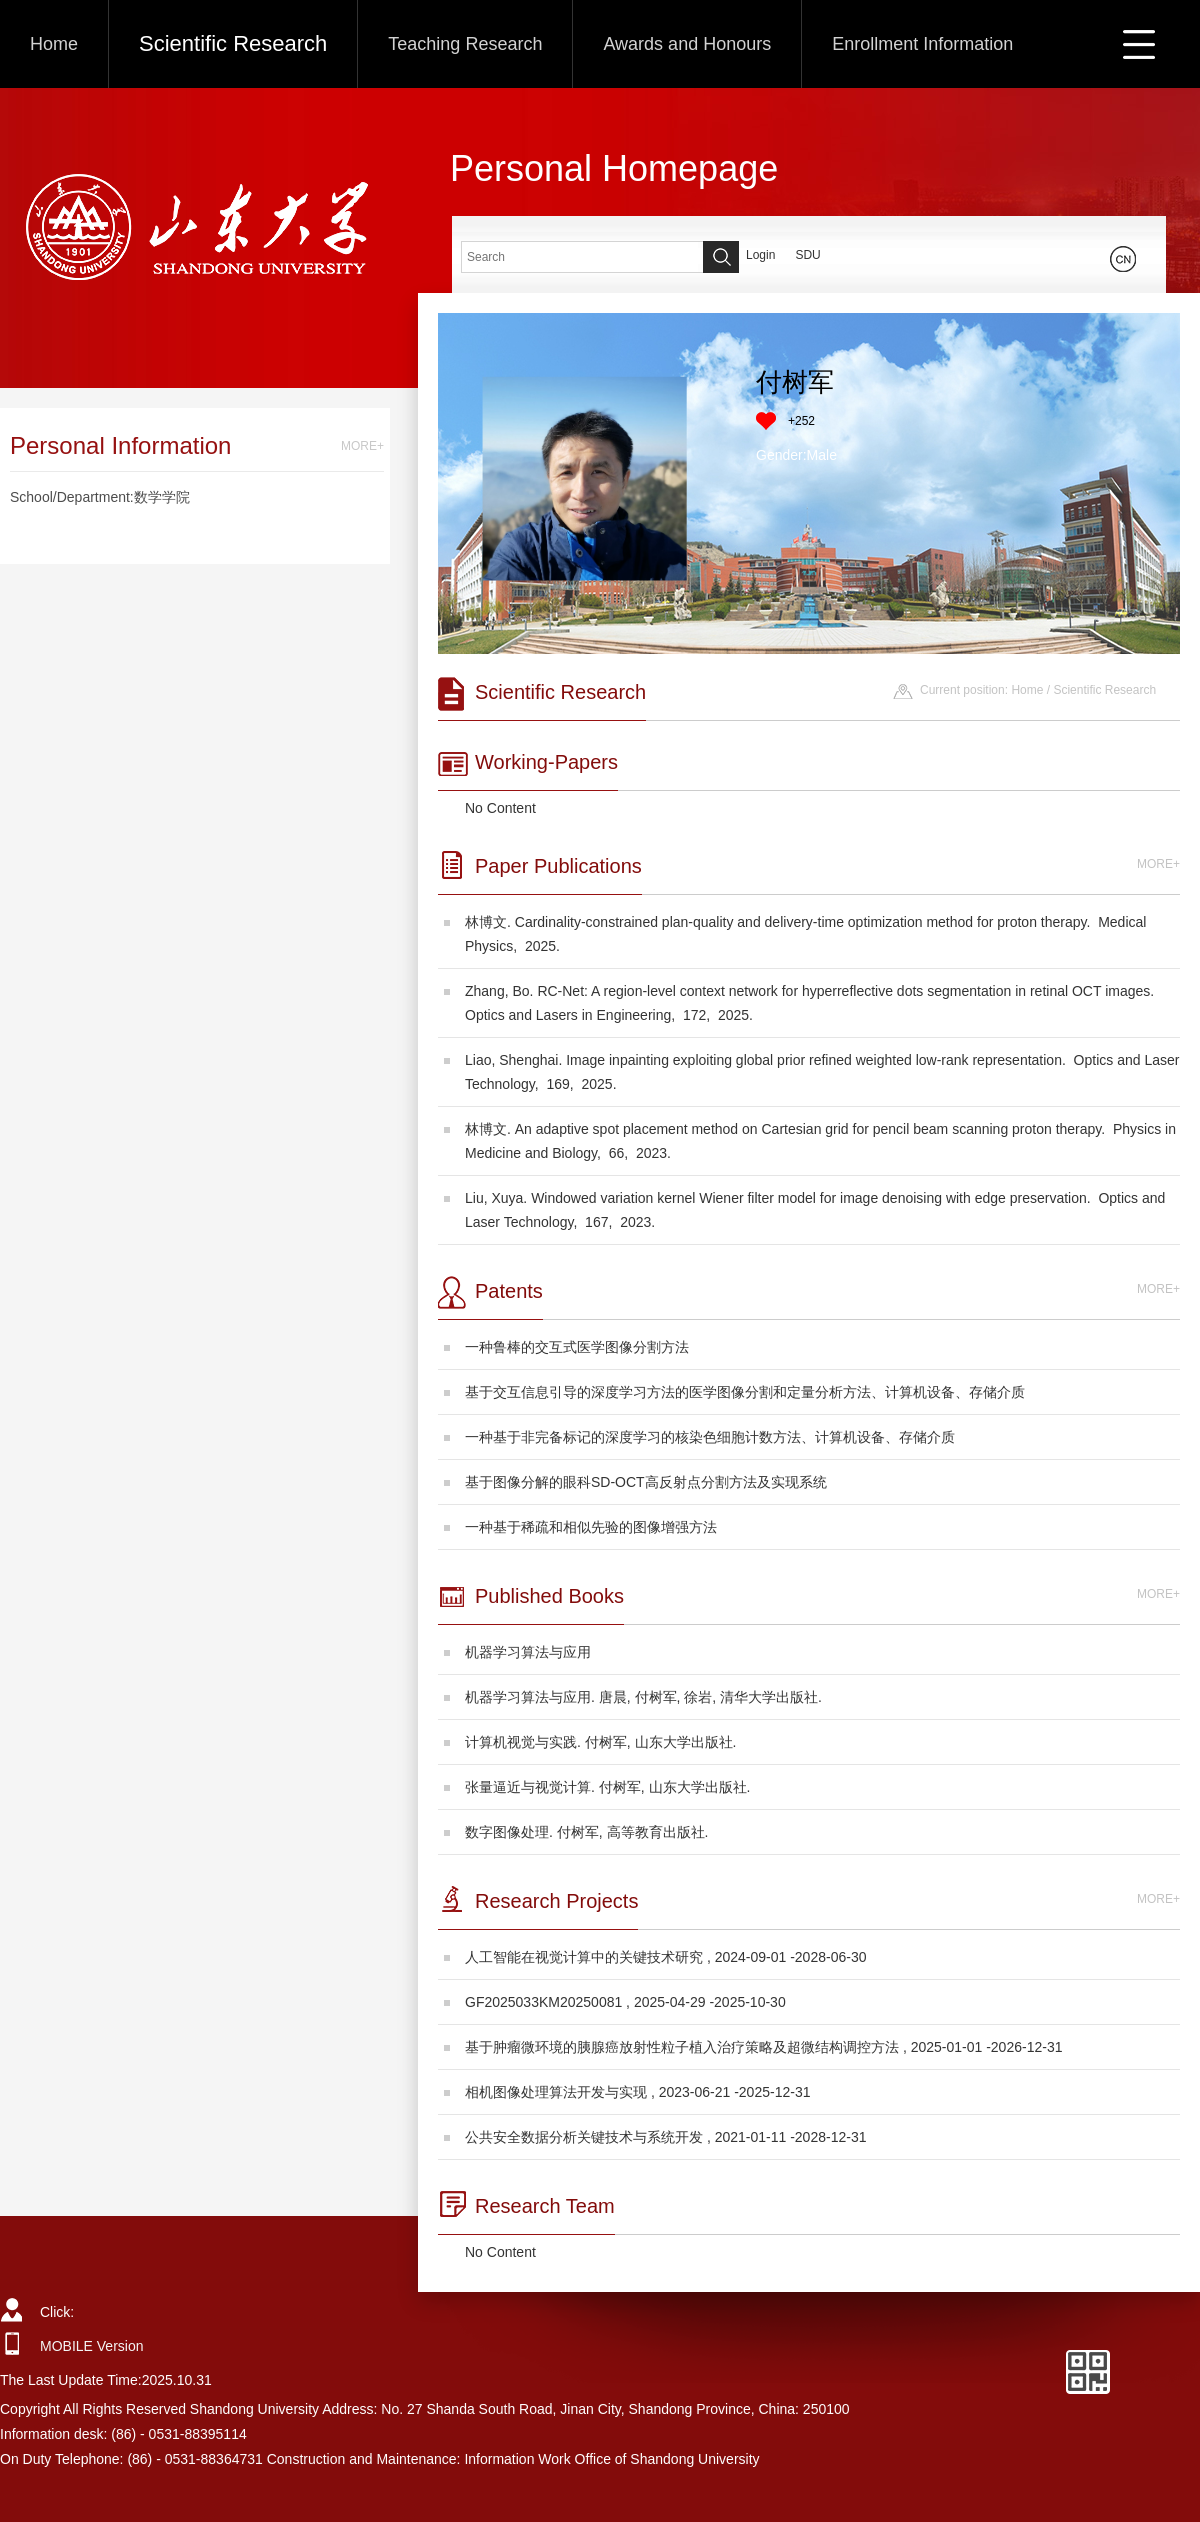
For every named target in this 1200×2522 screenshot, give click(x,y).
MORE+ (362, 446)
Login (760, 255)
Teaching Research (465, 44)
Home (54, 44)
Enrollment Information (922, 44)
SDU (807, 255)
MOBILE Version (92, 2346)
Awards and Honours (687, 44)
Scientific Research (233, 43)
